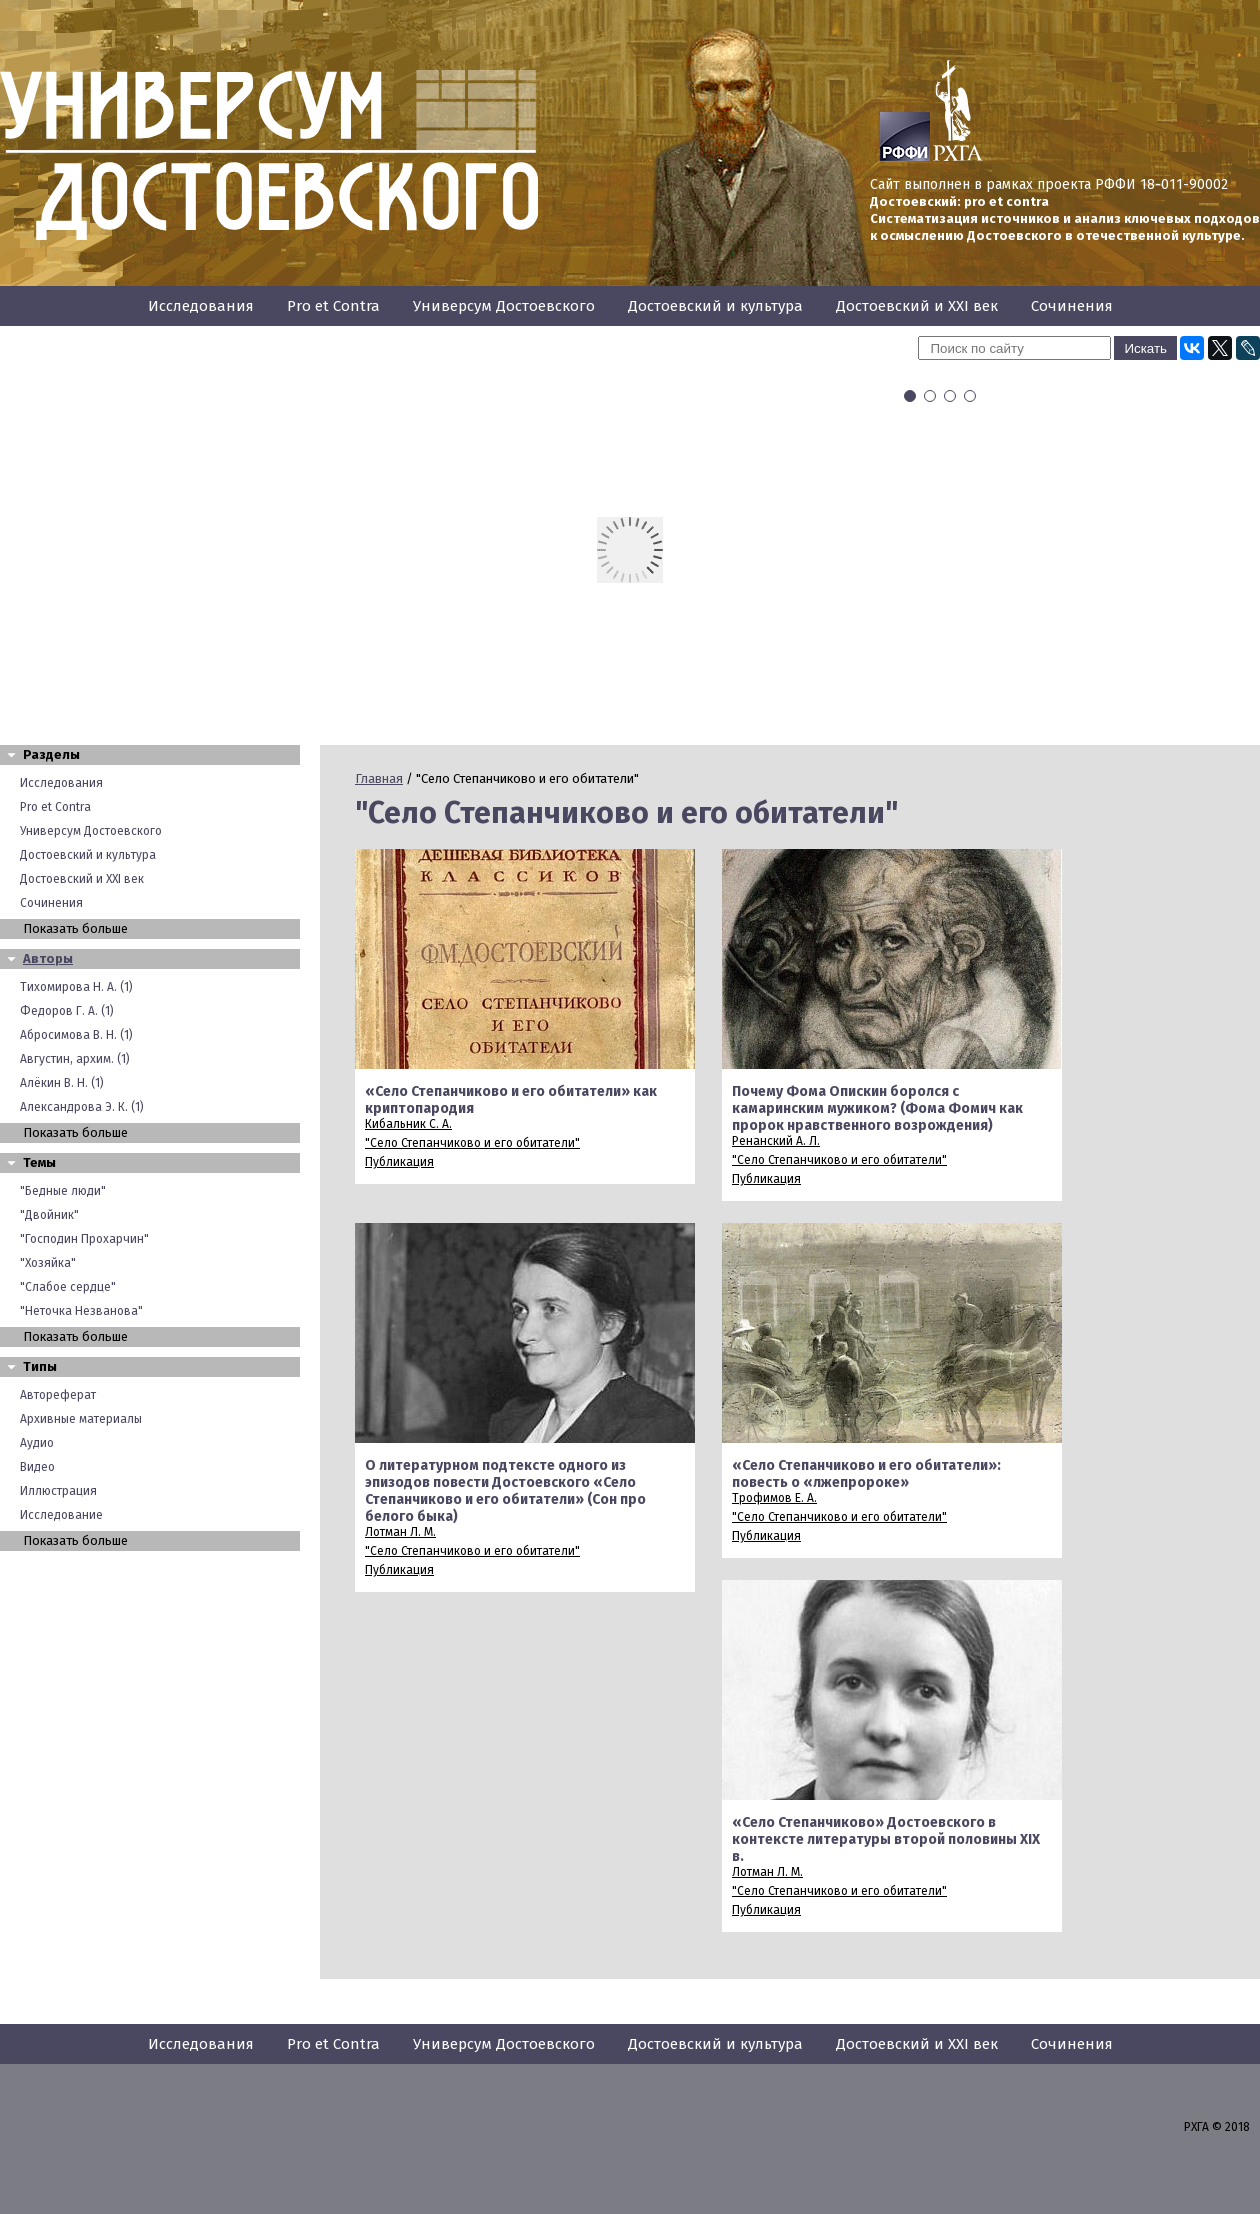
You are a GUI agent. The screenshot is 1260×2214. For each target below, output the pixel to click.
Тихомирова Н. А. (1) (76, 987)
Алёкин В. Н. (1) (62, 1083)
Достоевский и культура (715, 306)
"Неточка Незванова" (81, 1311)
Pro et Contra (333, 306)
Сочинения (1072, 306)
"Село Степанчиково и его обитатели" (472, 1143)
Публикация (399, 1162)
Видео (37, 1467)
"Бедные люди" (63, 1191)
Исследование (61, 1515)
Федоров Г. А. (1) (67, 1011)
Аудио (37, 1443)
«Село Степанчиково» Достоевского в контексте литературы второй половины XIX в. (886, 1839)
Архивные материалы (81, 1419)
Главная (379, 778)
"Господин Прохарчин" (84, 1239)
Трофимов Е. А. (774, 1498)
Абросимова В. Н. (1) (76, 1035)
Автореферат (58, 1395)
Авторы (48, 958)
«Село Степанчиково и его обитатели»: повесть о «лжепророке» (866, 1474)
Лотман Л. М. (400, 1532)
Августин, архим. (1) (75, 1059)
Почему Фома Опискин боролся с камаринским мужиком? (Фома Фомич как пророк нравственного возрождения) (877, 1108)
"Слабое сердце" (68, 1287)
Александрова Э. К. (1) (82, 1107)
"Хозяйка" (48, 1263)
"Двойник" (49, 1215)
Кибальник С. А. (408, 1124)
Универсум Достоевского (504, 306)
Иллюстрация (58, 1491)
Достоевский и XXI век (917, 306)
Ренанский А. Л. (776, 1141)
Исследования (201, 306)
